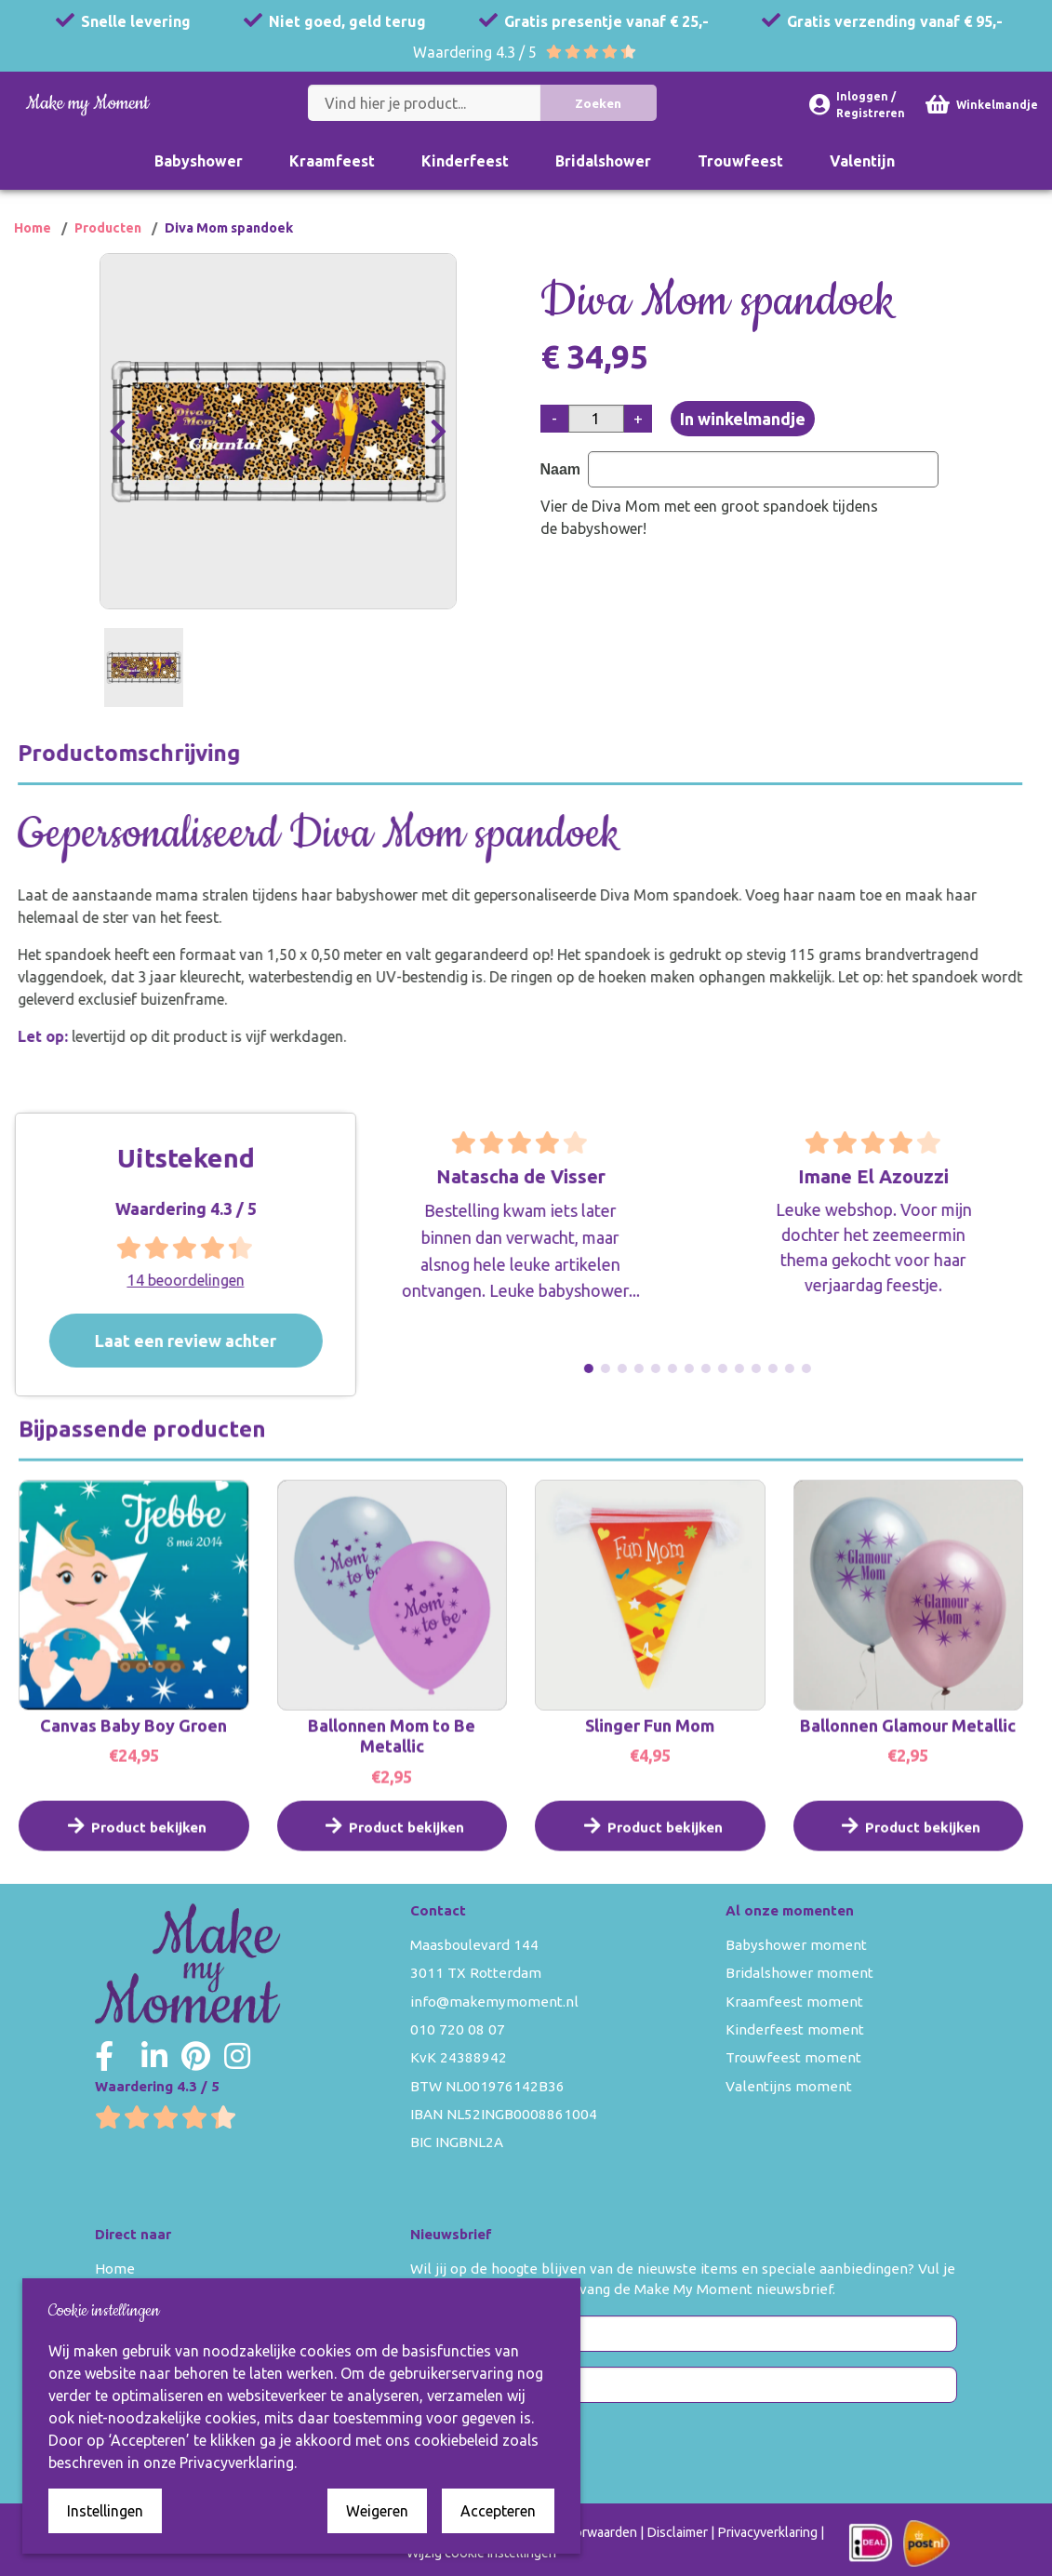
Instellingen (105, 2511)
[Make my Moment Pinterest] (195, 2056)
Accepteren (498, 2511)
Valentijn (862, 161)
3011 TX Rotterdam (475, 1973)
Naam (564, 469)
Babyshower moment (796, 1945)
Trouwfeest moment (793, 2057)
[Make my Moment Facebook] (104, 2056)
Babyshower (198, 161)
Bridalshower (603, 161)
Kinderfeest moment (795, 2029)
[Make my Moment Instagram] (237, 2056)
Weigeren (377, 2511)
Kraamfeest (332, 161)
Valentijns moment (789, 2086)
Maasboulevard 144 (474, 1945)
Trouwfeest (740, 161)
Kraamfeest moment (794, 2001)
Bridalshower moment (799, 1973)
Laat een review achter (220, 1340)
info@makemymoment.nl (494, 2001)
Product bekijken (133, 1852)
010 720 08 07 (457, 2029)
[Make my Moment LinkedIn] (154, 2056)
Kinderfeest (465, 161)
